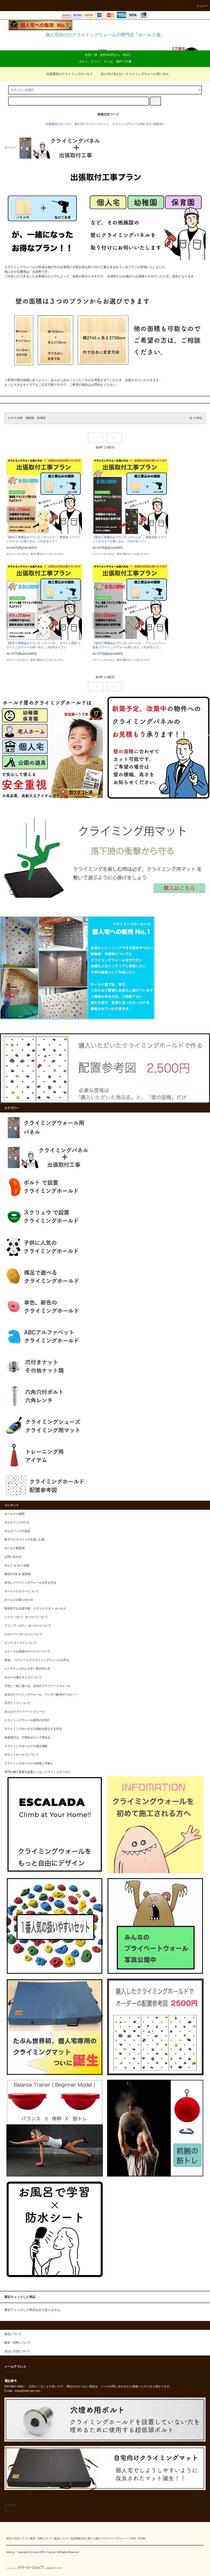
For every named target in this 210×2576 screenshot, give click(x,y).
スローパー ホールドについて (23, 1634)
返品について (61, 2538)
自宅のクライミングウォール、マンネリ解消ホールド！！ (41, 1694)
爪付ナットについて (17, 1703)
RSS (133, 2538)
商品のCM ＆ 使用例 (17, 1574)
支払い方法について (17, 2538)
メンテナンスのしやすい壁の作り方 (27, 1668)
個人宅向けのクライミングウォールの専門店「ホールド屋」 (105, 35)
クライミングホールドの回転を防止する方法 (33, 1728)
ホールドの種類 (14, 1513)
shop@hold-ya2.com (17, 2372)
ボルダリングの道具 (17, 1531)
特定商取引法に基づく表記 (85, 2538)
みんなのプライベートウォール (24, 1711)
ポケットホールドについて (21, 1754)
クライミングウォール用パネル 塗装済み (138, 124)
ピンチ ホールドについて (20, 1642)
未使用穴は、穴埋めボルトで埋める (27, 1737)
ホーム (8, 147)
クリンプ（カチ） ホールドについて (27, 1625)
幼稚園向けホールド (59, 124)
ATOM (141, 2538)
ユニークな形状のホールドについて (27, 1651)
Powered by (34, 2568)
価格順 (30, 418)
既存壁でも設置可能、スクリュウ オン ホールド (35, 1608)
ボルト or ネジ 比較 (16, 1565)
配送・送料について (41, 2538)
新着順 (41, 418)
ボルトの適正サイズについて (23, 1677)
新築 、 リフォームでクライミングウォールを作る (36, 1660)
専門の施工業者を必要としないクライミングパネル (37, 1772)
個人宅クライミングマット (91, 124)
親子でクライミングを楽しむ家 (24, 1539)
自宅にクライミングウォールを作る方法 (30, 1582)
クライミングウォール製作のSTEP (26, 1720)
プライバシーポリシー (114, 2538)
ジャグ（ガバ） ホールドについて (26, 1617)
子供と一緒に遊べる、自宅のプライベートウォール (37, 1686)
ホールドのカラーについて (21, 1591)
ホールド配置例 (14, 1548)
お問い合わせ (13, 1556)
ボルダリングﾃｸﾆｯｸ (16, 1522)
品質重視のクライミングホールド (67, 74)
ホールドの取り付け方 (18, 1600)
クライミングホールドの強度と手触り (28, 1763)
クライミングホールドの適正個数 (25, 1746)
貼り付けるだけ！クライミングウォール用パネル (132, 74)
